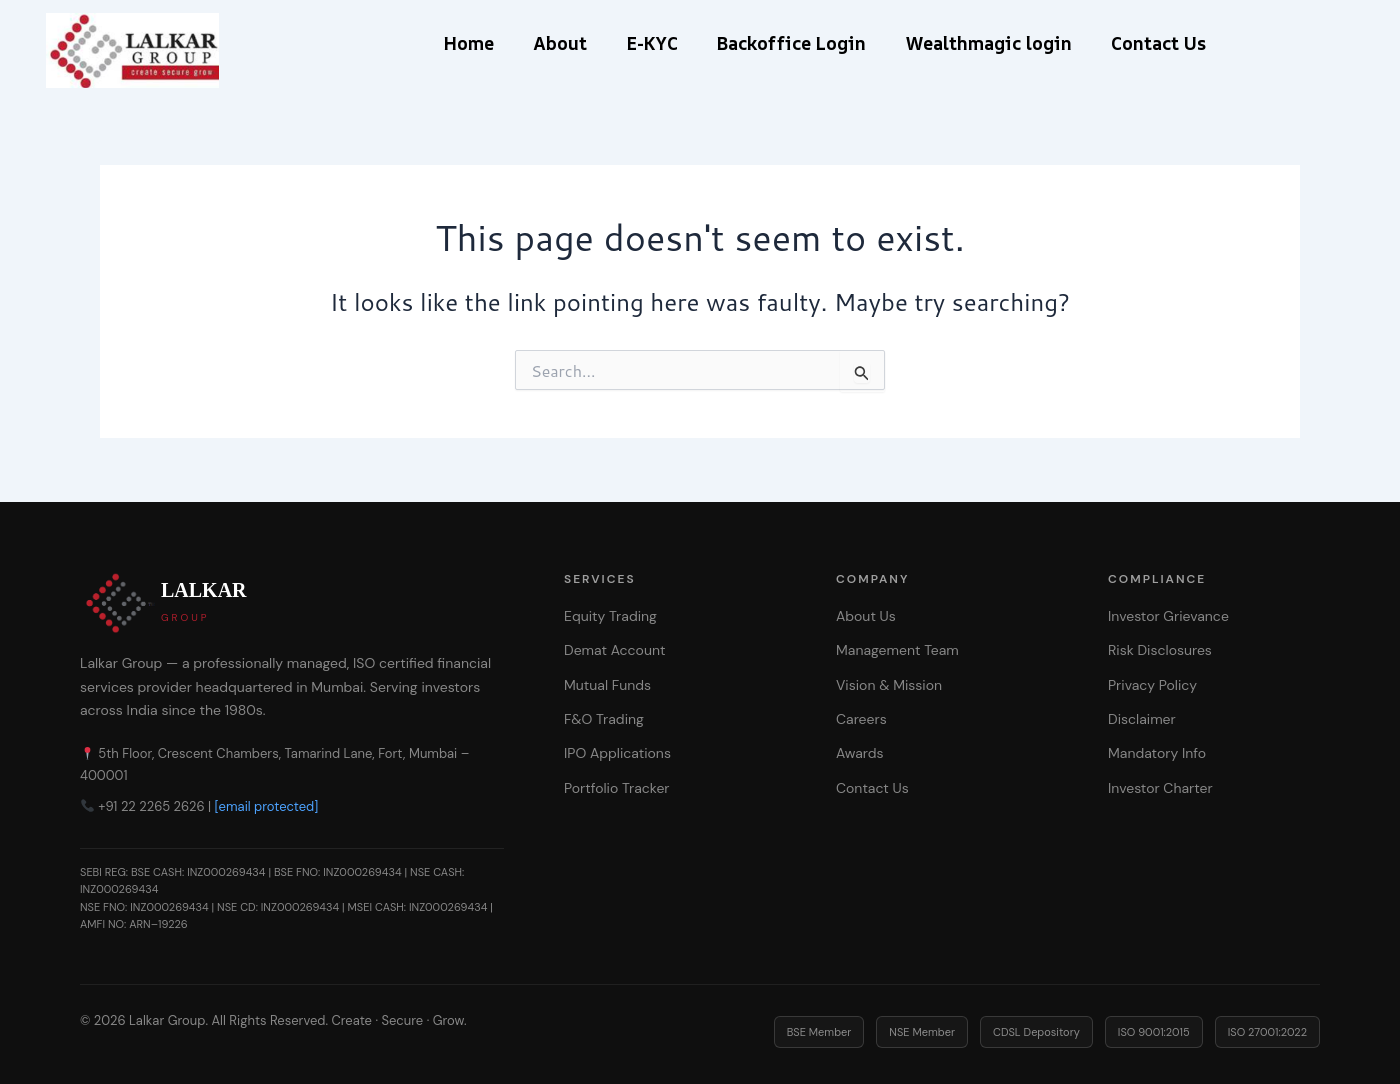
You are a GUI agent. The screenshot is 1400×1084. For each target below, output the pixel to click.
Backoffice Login (795, 43)
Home (447, 43)
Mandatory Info (1157, 753)
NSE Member (922, 1032)
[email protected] (267, 806)
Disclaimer (1142, 719)
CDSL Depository (1036, 1032)
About (547, 43)
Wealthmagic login (1001, 43)
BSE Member (819, 1032)
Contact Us (1179, 43)
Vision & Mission (889, 685)
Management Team (897, 650)
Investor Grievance (1168, 616)
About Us (866, 616)
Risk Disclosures (1160, 650)
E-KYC (647, 43)
